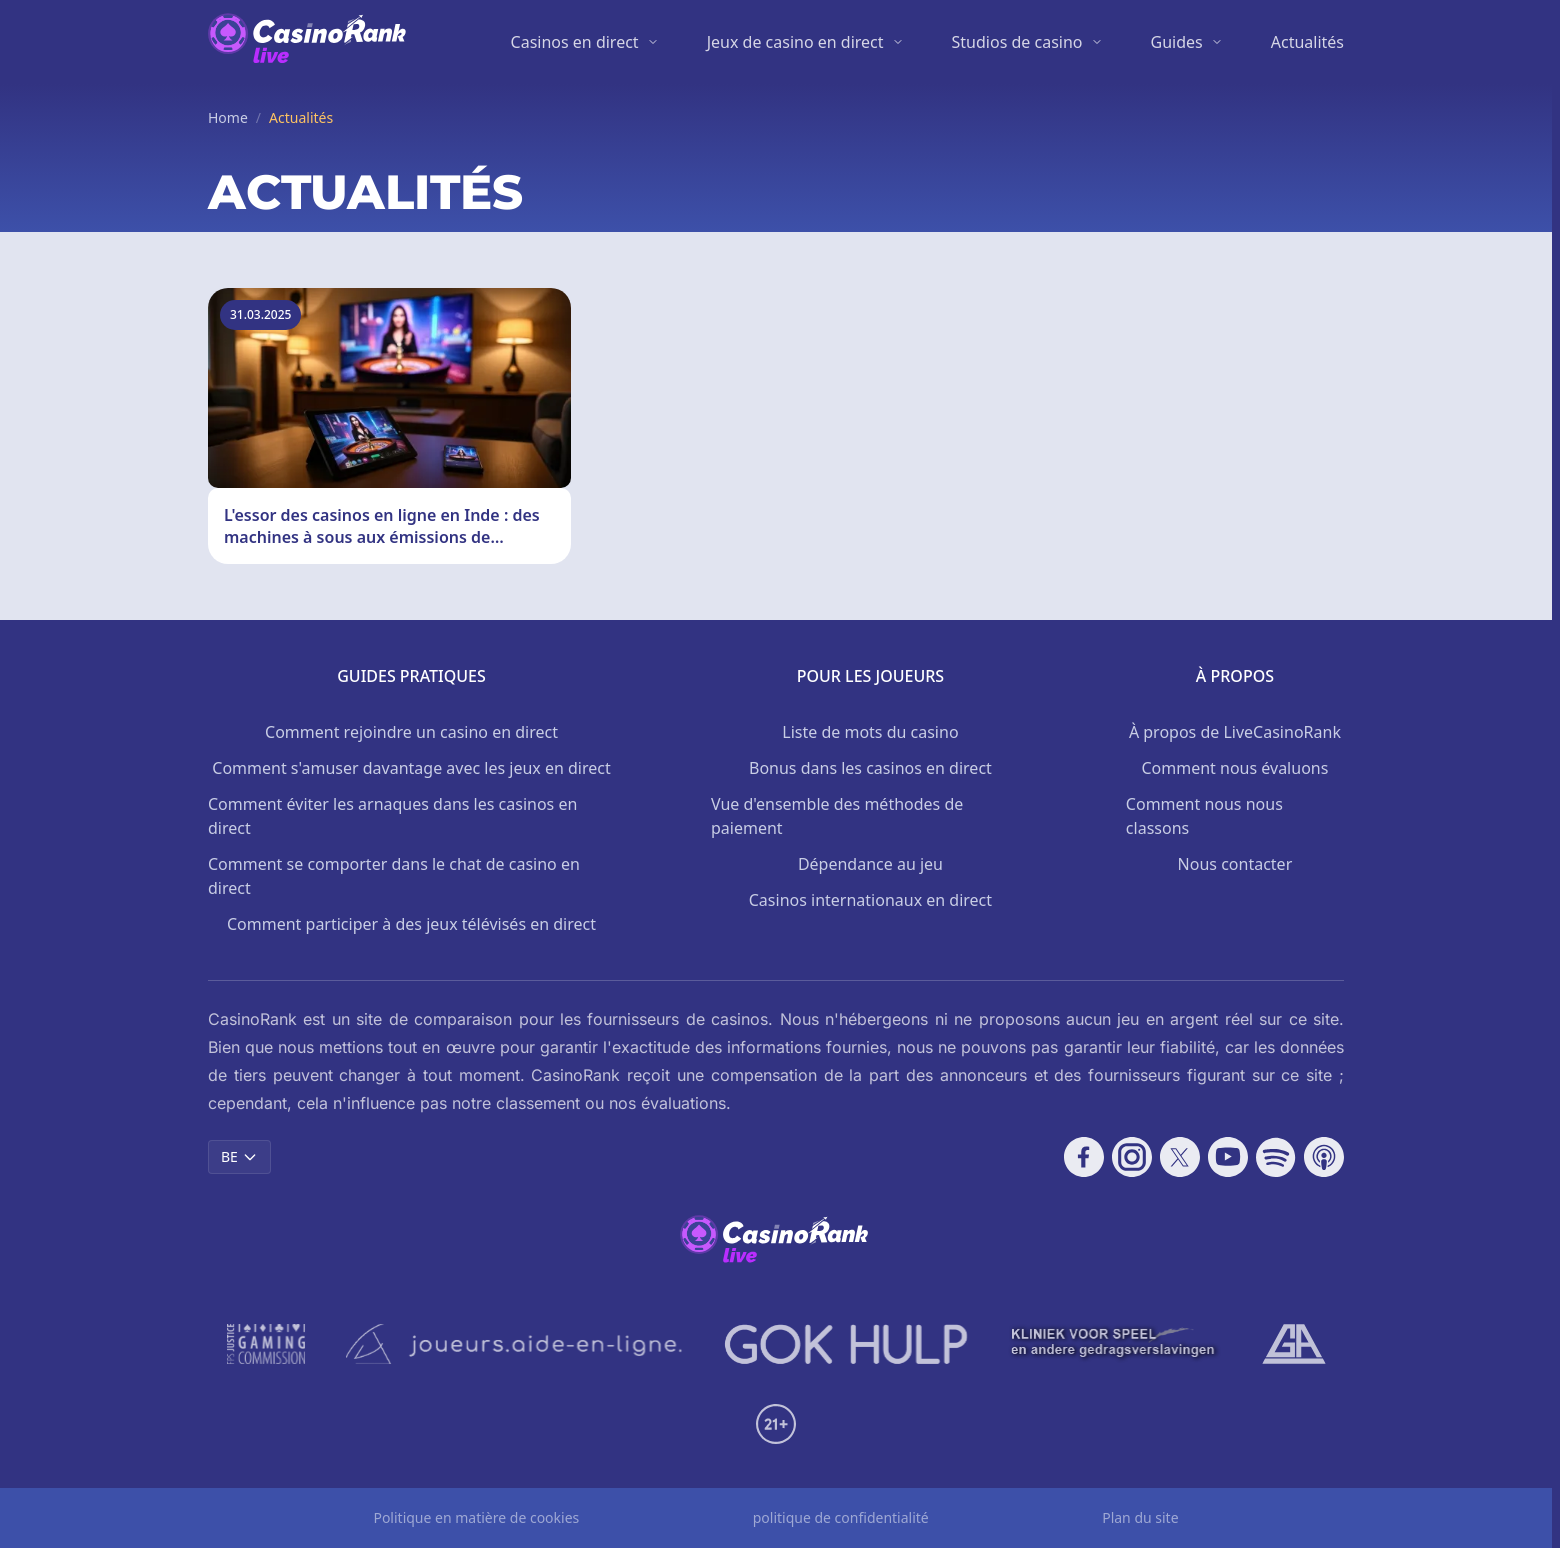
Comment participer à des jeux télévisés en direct (411, 924)
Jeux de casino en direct (795, 42)
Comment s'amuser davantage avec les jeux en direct (411, 768)
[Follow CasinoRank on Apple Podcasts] (1324, 1157)
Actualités (1307, 42)
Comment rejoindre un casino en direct (411, 732)
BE (239, 1156)
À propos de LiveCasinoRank (1235, 732)
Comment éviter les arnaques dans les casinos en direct (392, 816)
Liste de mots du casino (870, 732)
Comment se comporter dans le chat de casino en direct (394, 876)
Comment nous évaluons (1234, 768)
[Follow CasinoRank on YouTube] (1228, 1157)
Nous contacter (1235, 864)
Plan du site (1140, 1517)
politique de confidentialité (841, 1517)
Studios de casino (1017, 42)
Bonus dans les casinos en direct (870, 768)
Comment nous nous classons (1204, 816)
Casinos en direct (575, 42)
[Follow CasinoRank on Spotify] (1276, 1157)
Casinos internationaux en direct (870, 900)
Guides (1177, 42)
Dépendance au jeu (870, 864)
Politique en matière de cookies (476, 1517)
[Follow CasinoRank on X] (1180, 1157)
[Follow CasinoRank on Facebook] (1084, 1157)
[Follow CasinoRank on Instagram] (1132, 1157)
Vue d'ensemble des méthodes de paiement (837, 816)
